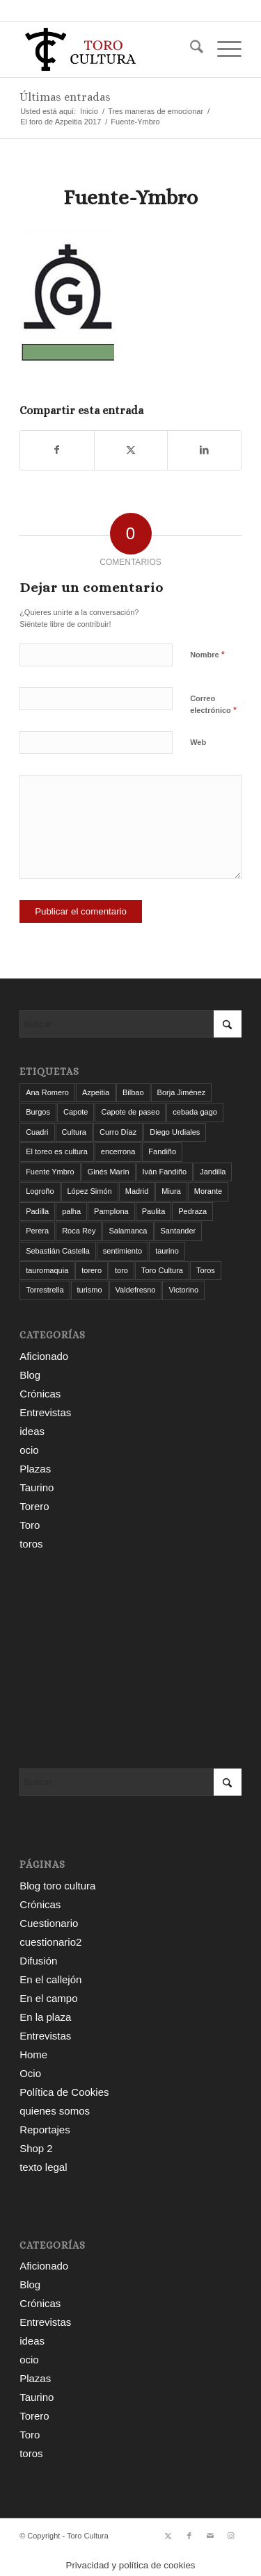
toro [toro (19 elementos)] (121, 1270)
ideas (32, 1431)
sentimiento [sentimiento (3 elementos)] (122, 1251)
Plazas (35, 1469)
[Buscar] (189, 49)
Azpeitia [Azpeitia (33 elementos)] (95, 1092)
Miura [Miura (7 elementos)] (171, 1191)
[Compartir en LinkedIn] (204, 450)
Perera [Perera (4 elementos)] (37, 1231)
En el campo (48, 1998)
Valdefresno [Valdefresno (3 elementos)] (136, 1290)
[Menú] (222, 49)
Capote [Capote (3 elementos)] (75, 1112)
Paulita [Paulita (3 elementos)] (154, 1211)
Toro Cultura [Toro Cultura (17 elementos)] (162, 1270)
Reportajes (44, 2129)
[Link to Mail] (210, 2535)
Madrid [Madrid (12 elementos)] (137, 1191)
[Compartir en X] (131, 450)
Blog (29, 1375)
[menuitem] (189, 49)
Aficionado (43, 1356)
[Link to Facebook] (189, 2535)
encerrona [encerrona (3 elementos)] (118, 1151)
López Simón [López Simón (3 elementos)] (90, 1191)
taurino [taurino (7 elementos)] (167, 1251)
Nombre (207, 654)
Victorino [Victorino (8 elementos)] (183, 1290)
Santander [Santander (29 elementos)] (178, 1231)
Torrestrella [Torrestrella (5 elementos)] (44, 1290)
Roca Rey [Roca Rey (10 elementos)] (78, 1231)
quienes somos (54, 2111)
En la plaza (45, 2017)
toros (30, 1544)
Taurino (36, 1487)
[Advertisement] (130, 1661)
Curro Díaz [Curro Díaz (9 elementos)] (118, 1132)
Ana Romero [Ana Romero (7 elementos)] (47, 1092)
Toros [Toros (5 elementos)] (205, 1270)
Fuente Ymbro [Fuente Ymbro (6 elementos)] (50, 1171)
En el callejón (50, 1979)
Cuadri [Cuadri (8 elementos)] (37, 1132)
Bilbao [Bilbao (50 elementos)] (133, 1092)
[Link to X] (168, 2535)
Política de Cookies (64, 2092)
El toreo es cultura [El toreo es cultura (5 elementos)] (57, 1151)
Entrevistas (45, 1412)
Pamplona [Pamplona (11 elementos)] (111, 1211)
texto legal (43, 2167)
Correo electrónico (213, 704)
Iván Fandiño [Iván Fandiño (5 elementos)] (165, 1171)
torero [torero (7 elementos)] (91, 1270)
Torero (34, 1506)
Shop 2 (36, 2148)
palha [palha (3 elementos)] (71, 1211)
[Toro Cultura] (108, 49)
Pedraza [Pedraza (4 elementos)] (192, 1211)
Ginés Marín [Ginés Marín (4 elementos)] (108, 1171)
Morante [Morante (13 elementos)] (208, 1191)
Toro (29, 1525)
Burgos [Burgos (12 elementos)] (38, 1112)
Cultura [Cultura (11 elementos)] (74, 1132)
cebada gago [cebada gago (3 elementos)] (195, 1112)
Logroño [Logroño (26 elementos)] (40, 1191)
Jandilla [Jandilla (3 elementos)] (213, 1171)
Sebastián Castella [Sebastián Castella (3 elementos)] (58, 1251)
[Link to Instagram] (231, 2535)
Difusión (38, 1961)
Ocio (30, 2073)
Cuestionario (48, 1923)
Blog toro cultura (57, 1886)
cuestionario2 (50, 1942)
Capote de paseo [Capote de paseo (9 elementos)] (130, 1112)
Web (198, 742)
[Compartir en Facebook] (57, 450)
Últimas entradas (65, 97)
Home (33, 2054)
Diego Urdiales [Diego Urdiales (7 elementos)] (175, 1132)
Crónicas (40, 1394)
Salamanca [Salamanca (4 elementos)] (128, 1231)
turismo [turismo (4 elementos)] (89, 1290)
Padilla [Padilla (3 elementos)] (37, 1211)
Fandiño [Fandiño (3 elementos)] (162, 1151)
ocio (29, 1450)
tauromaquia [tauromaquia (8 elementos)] (47, 1270)
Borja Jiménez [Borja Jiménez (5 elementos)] (181, 1092)
